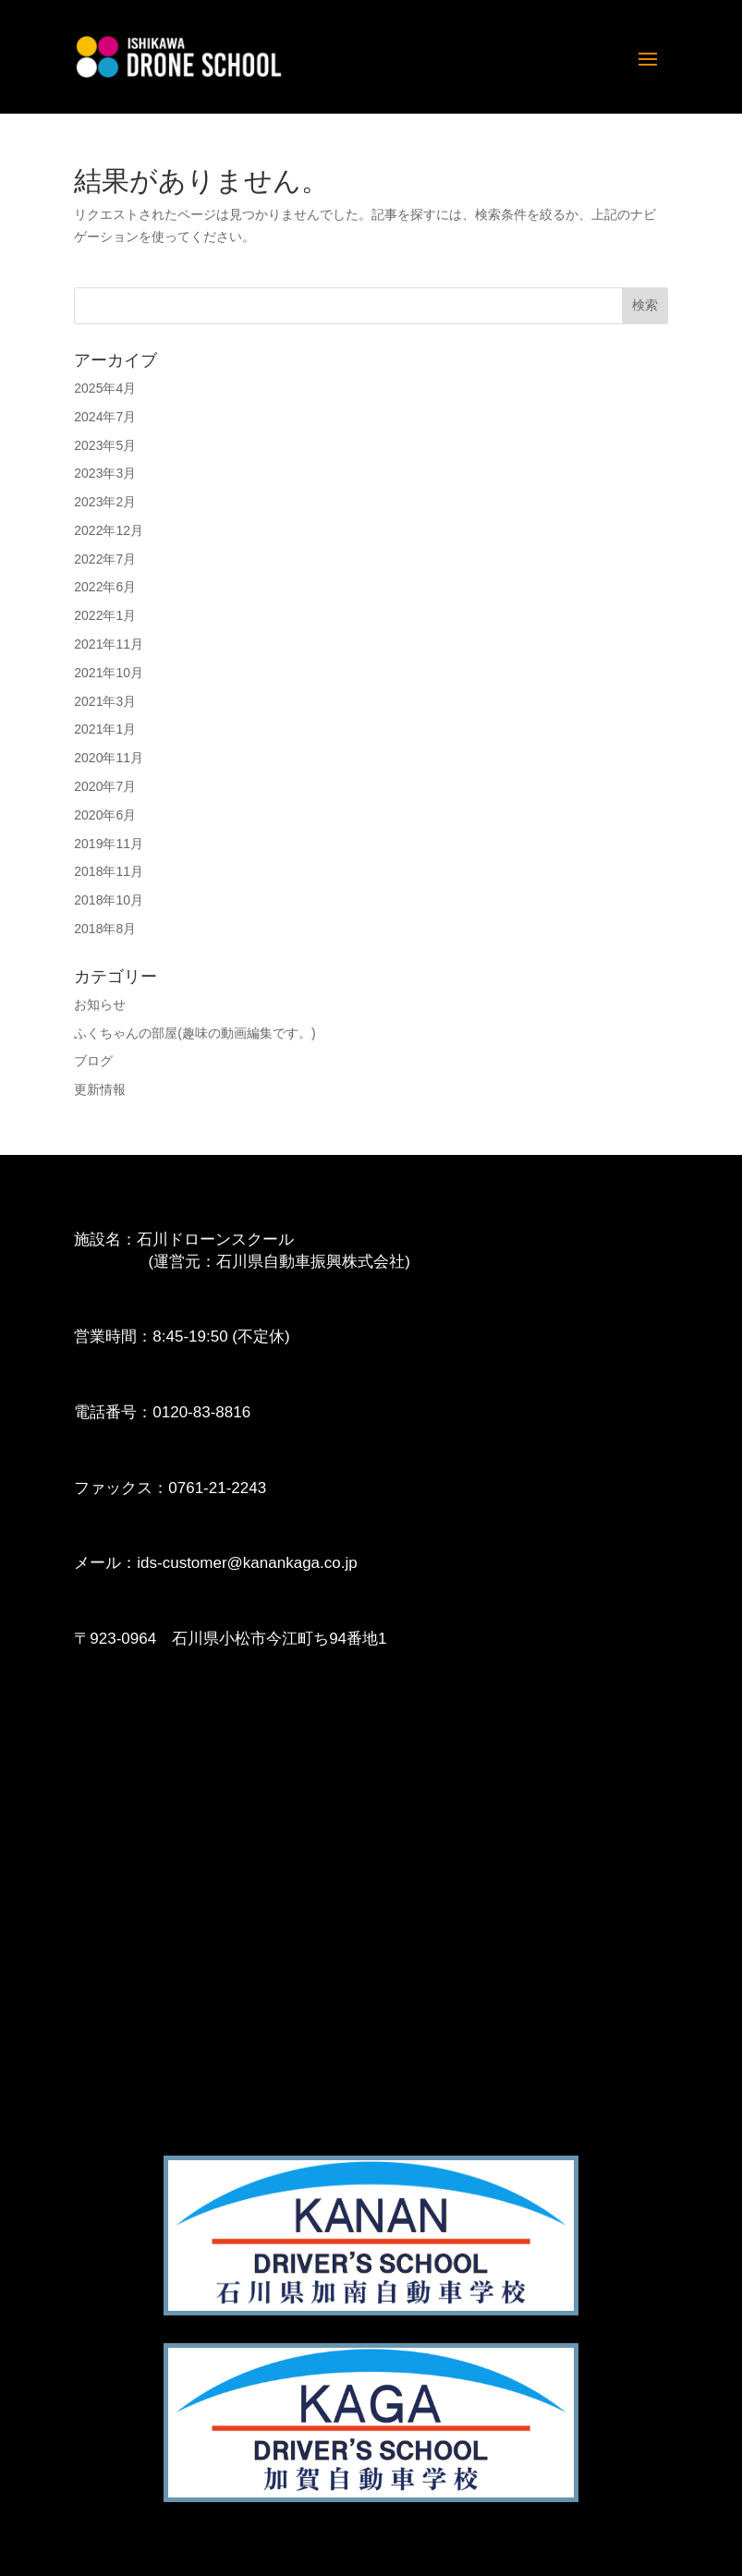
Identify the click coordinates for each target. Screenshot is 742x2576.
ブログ (93, 1060)
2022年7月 (105, 559)
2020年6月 (105, 815)
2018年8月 (105, 928)
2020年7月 (105, 786)
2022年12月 (108, 530)
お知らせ (100, 1004)
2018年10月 (108, 900)
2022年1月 (105, 615)
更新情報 (100, 1089)
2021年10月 (108, 672)
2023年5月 (105, 445)
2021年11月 (108, 644)
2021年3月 (105, 701)
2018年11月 (108, 871)
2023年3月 (105, 473)
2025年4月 (105, 388)
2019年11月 (108, 843)
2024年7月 (105, 416)
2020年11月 (108, 757)
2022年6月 (105, 586)
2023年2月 (105, 501)
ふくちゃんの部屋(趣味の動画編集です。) (194, 1033)
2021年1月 (105, 729)
